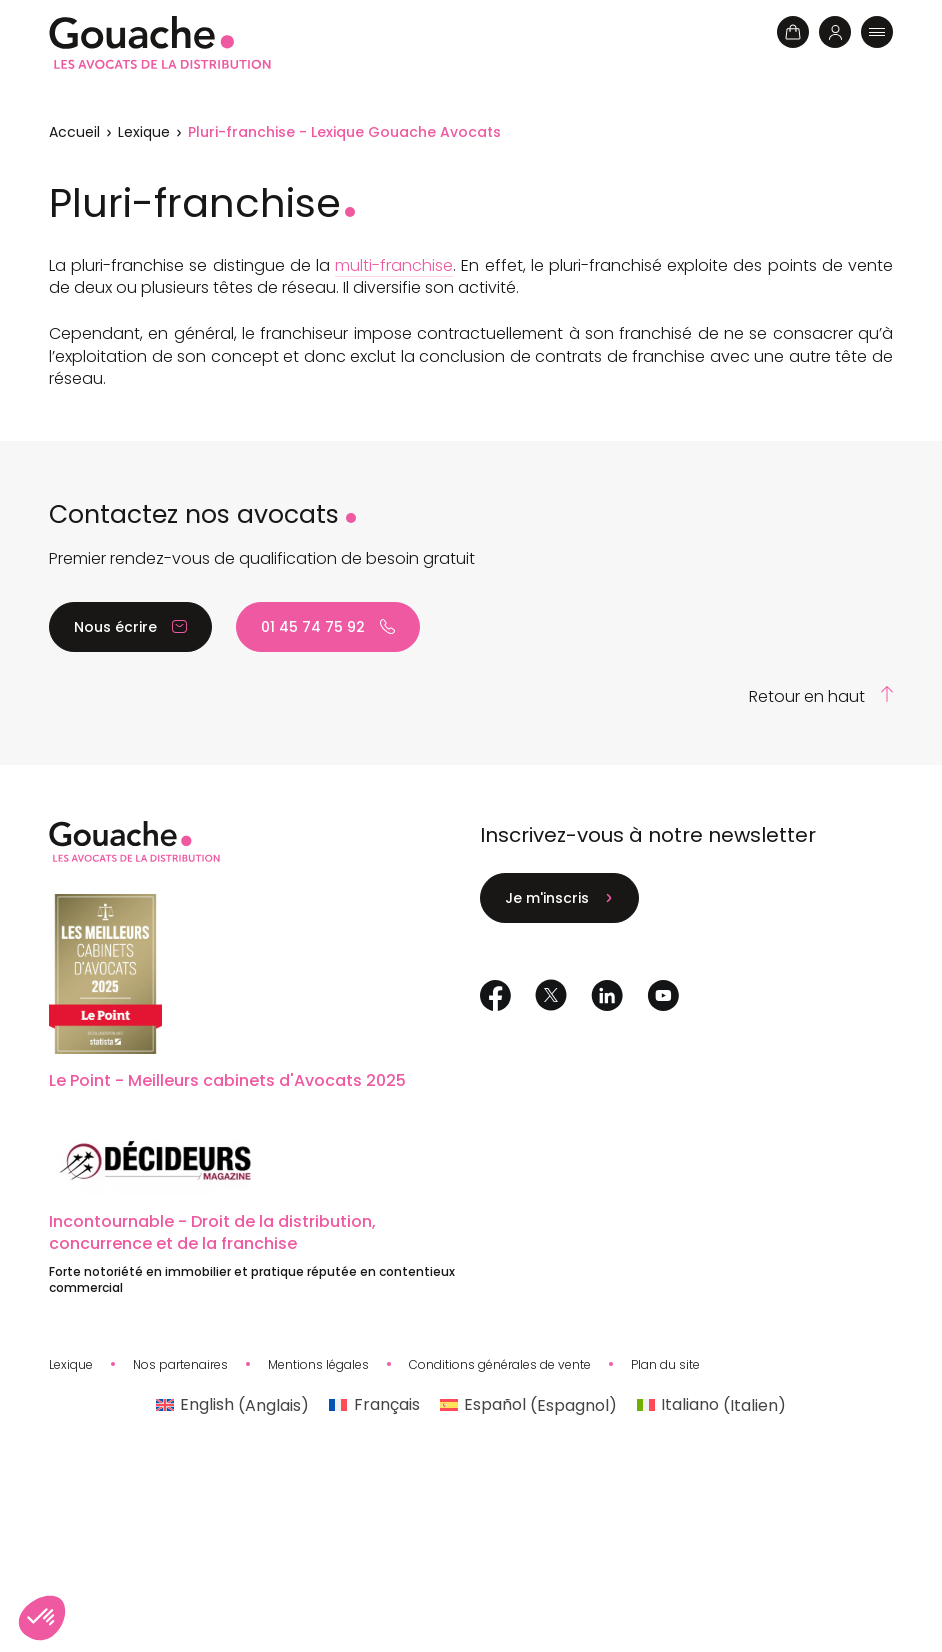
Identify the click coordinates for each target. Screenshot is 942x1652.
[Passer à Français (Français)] (374, 1406)
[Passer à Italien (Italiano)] (711, 1406)
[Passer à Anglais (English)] (232, 1406)
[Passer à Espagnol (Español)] (528, 1406)
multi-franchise (394, 265)
